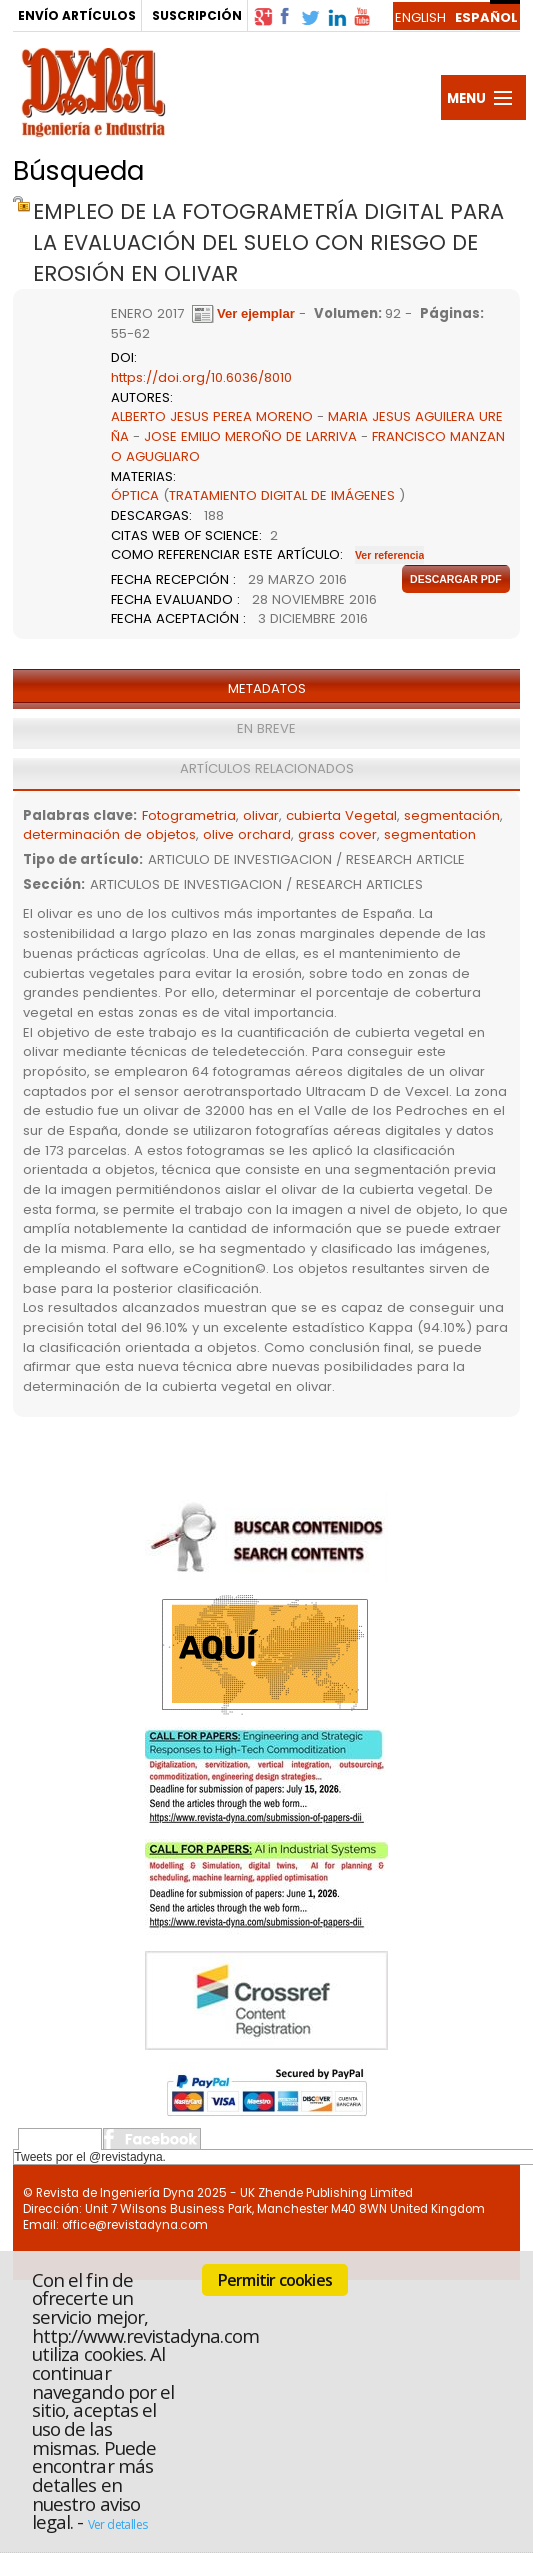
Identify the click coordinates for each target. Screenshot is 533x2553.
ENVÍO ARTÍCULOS (77, 15)
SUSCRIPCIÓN (197, 15)
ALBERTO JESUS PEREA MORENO (212, 416)
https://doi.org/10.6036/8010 (201, 377)
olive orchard (247, 834)
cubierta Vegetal (341, 815)
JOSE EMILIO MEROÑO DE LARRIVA (250, 436)
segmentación (452, 815)
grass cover (337, 834)
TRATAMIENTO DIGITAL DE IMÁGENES (282, 495)
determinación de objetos (109, 834)
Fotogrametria (189, 815)
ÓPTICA (135, 495)
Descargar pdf (456, 579)
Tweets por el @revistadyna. (90, 2157)
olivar (261, 815)
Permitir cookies (275, 2280)
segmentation (430, 834)
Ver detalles (118, 2524)
